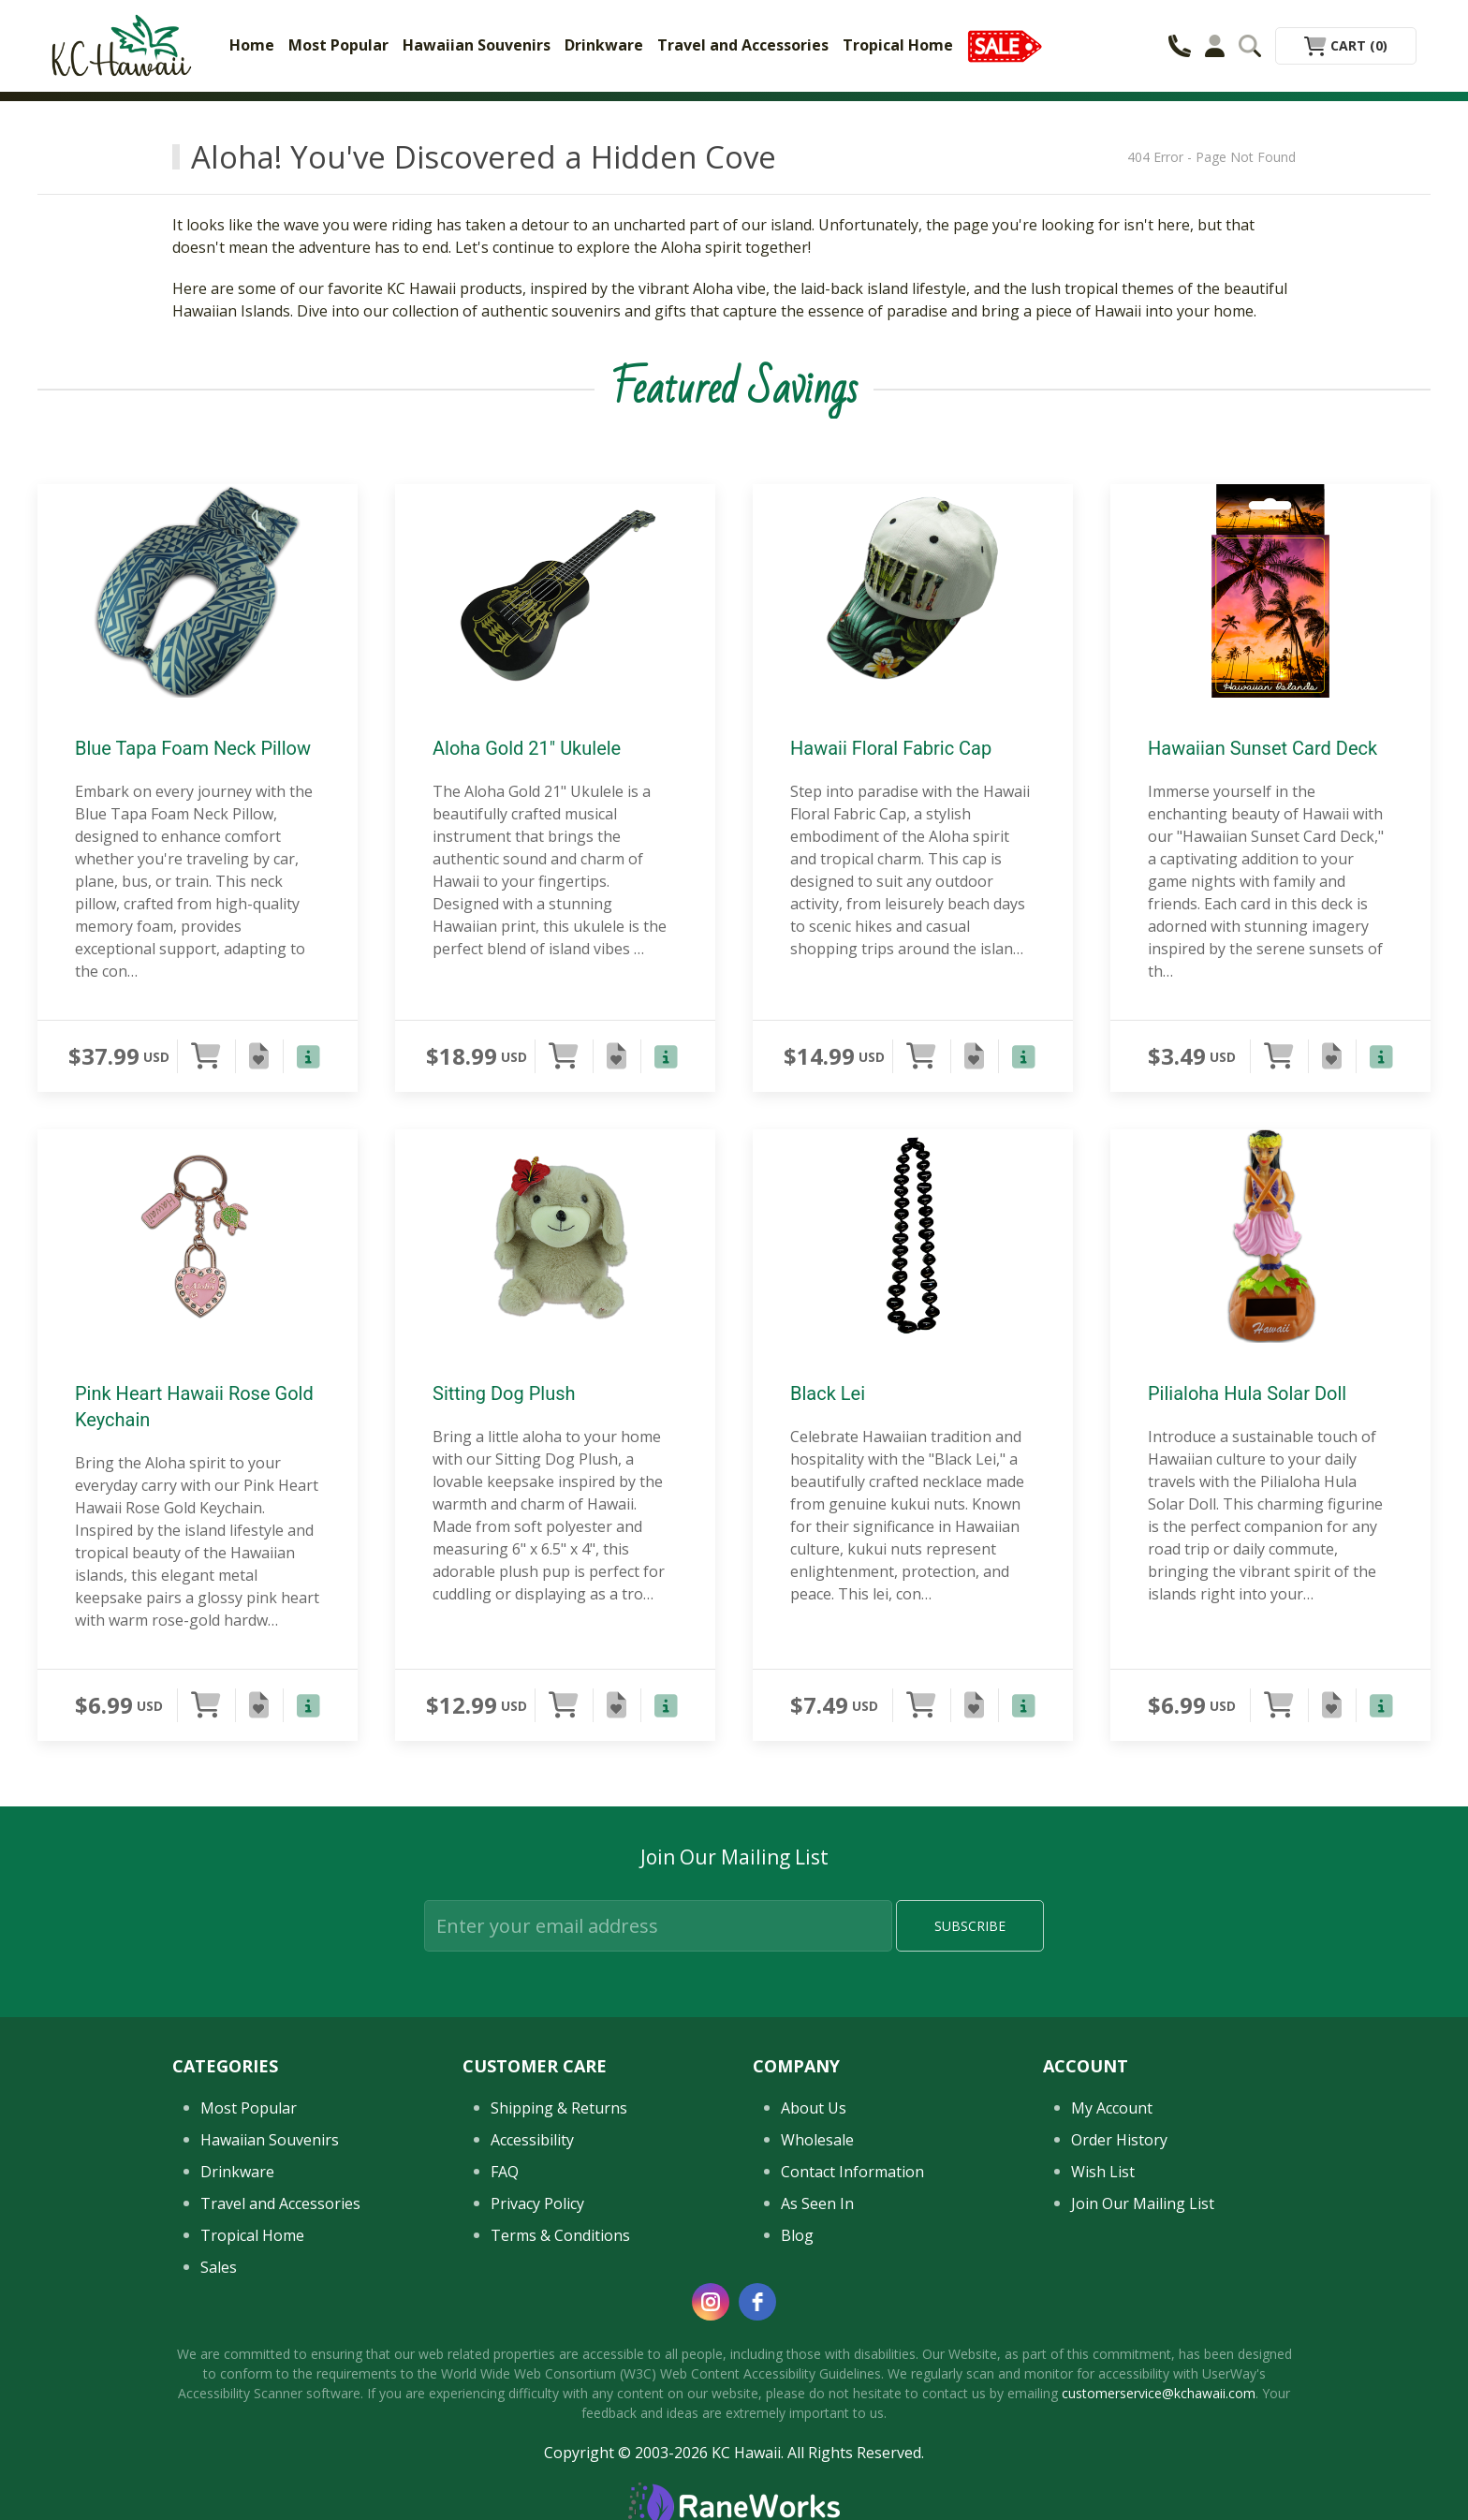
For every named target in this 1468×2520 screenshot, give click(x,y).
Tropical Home (898, 45)
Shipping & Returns (559, 2108)
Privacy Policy (537, 2203)
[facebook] (757, 2302)
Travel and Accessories (743, 45)
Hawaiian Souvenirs (476, 45)
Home (251, 45)
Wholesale (817, 2139)
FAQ (505, 2171)
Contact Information (852, 2171)
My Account (1111, 2108)
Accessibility (532, 2139)
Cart (1345, 45)
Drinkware (604, 45)
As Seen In (817, 2203)
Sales (218, 2267)
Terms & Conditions (560, 2235)
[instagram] (710, 2302)
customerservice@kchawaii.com (1158, 2393)
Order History (1119, 2139)
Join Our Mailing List (1142, 2203)
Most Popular (338, 45)
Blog (797, 2235)
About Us (813, 2108)
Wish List (1103, 2171)
